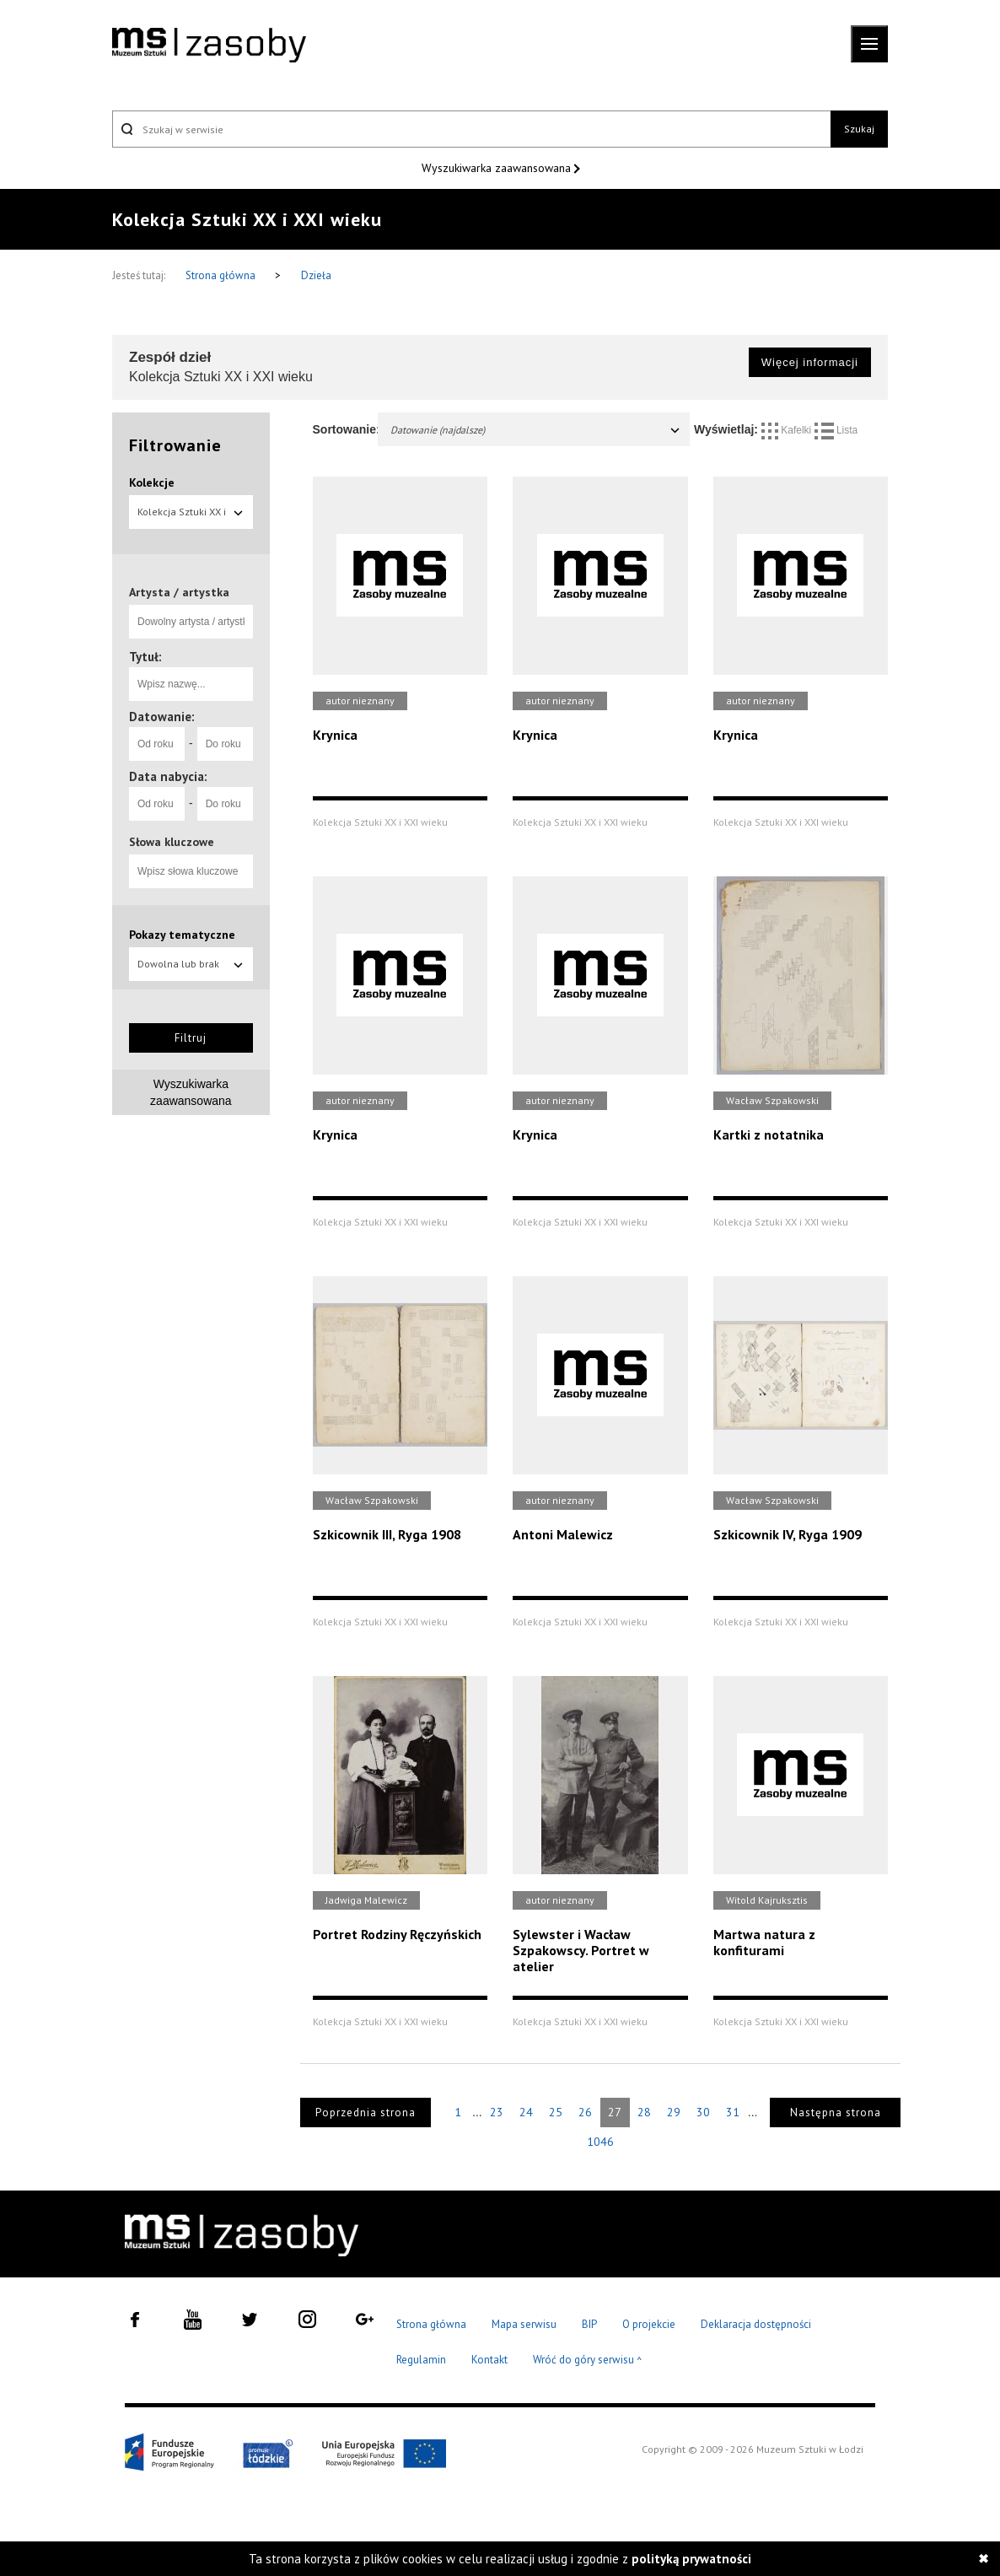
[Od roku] (157, 744)
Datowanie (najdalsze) (536, 429)
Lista (836, 430)
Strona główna (221, 275)
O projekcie (648, 2324)
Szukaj (859, 128)
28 (644, 2112)
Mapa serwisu (524, 2324)
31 (732, 2112)
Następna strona (835, 2112)
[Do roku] (225, 744)
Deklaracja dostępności (756, 2324)
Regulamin (421, 2359)
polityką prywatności (691, 2559)
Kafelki (788, 430)
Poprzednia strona (365, 2112)
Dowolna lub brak (191, 963)
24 (526, 2112)
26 (585, 2112)
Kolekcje (152, 482)
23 (496, 2112)
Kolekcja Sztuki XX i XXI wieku (191, 517)
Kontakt (489, 2359)
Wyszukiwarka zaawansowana (498, 167)
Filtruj (191, 1038)
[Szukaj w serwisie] (471, 129)
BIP (589, 2324)
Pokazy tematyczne (182, 934)
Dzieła (316, 275)
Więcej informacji (809, 362)
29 (673, 2112)
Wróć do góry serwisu (587, 2360)
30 (703, 2112)
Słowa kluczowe (171, 841)
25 (555, 2112)
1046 (600, 2141)
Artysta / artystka (179, 592)
